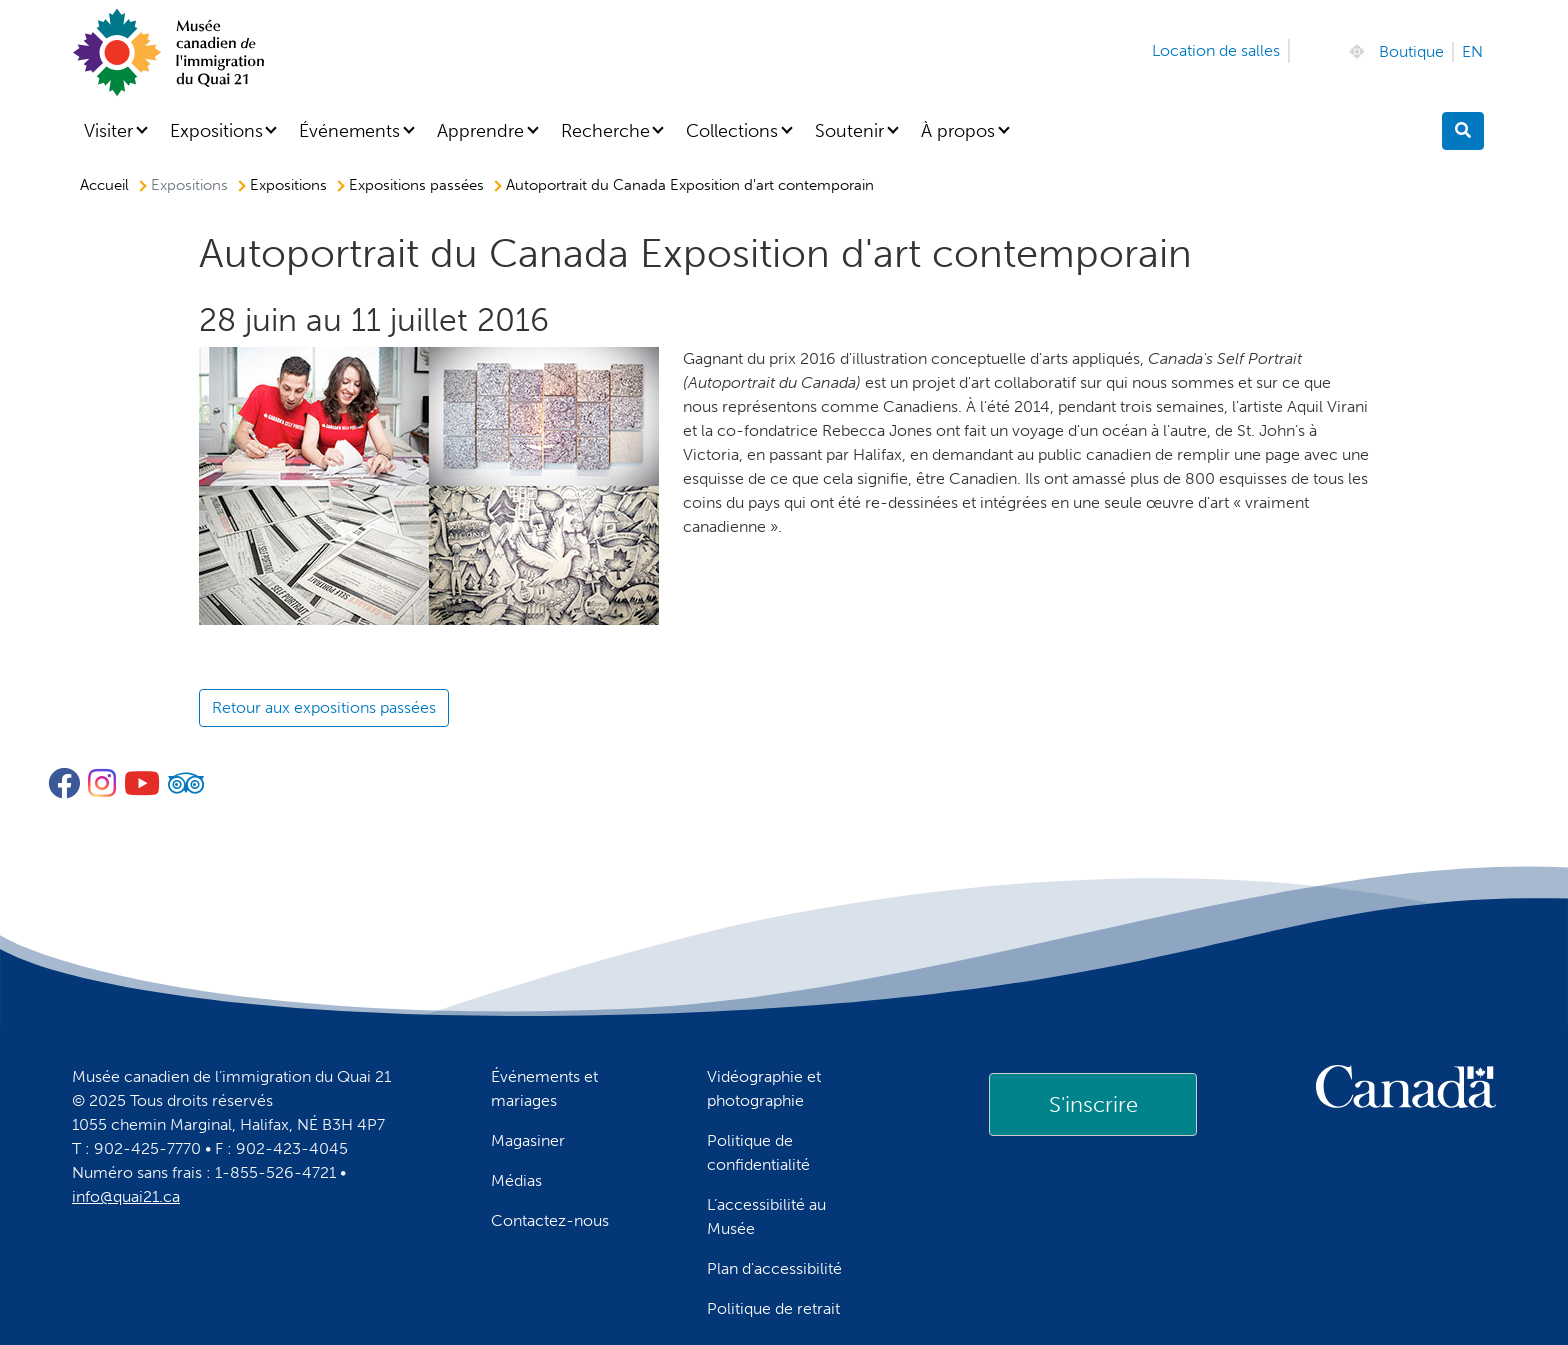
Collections (732, 131)
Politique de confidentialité (758, 1152)
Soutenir (849, 131)
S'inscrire (1093, 1104)
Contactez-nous (550, 1220)
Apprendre (480, 131)
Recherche (605, 131)
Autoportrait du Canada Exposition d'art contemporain (690, 185)
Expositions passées (416, 185)
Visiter (108, 131)
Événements (349, 131)
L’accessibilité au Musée (766, 1216)
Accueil (104, 185)
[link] (1093, 1104)
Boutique (1411, 51)
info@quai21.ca (126, 1196)
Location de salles (1216, 50)
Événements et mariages (544, 1088)
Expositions (216, 131)
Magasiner (528, 1140)
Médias (516, 1180)
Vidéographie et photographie (764, 1088)
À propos (958, 131)
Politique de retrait (773, 1308)
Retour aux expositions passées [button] (324, 707)
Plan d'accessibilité (774, 1268)
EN (1472, 51)
